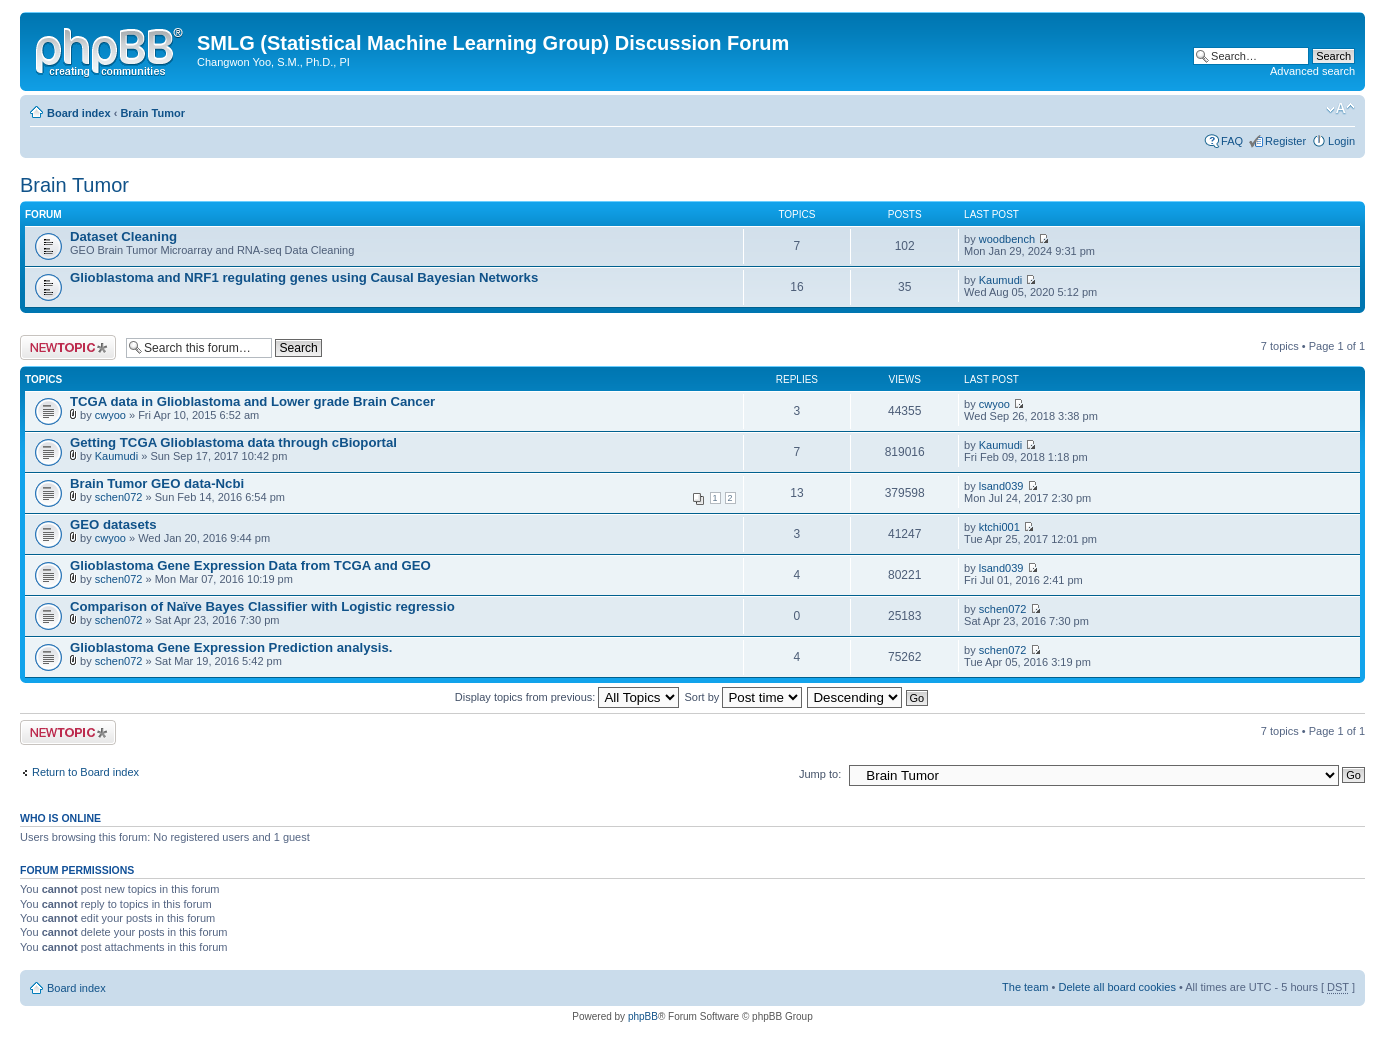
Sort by (744, 697)
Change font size (1340, 109)
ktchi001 (999, 527)
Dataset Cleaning (123, 236)
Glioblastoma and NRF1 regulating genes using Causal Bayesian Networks (304, 277)
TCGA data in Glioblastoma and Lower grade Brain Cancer (252, 401)
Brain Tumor (152, 113)
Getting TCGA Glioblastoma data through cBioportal (233, 442)
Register (1285, 141)
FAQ (1232, 141)
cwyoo (110, 415)
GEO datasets (113, 524)
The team (1025, 987)
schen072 (119, 497)
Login (1341, 141)
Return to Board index (85, 772)
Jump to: (820, 774)
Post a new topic (68, 347)
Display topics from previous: (567, 697)
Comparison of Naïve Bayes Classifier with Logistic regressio (262, 606)
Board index (79, 113)
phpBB (643, 1016)
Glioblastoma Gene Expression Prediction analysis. (231, 647)
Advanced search (1312, 71)
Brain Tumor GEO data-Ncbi (157, 483)
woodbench (1007, 239)
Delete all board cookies (1116, 987)
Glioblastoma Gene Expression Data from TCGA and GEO (250, 565)
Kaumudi (1000, 280)
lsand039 (1001, 486)
